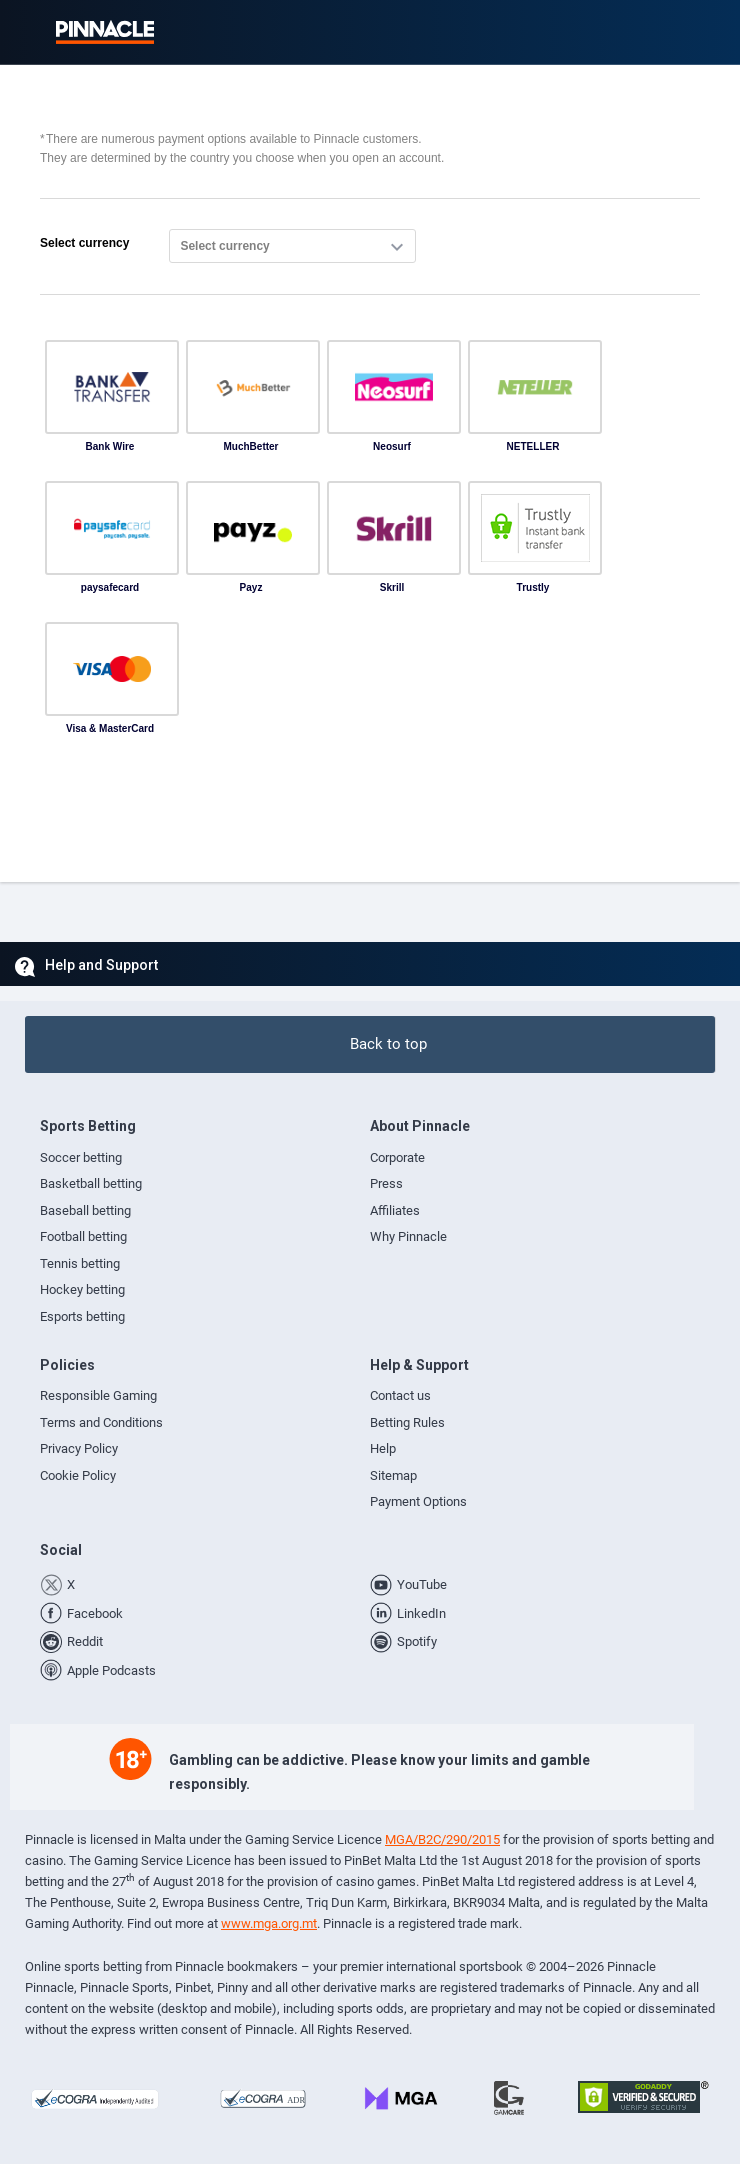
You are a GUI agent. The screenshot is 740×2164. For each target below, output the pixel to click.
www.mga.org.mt (269, 1923)
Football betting (83, 1236)
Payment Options (418, 1501)
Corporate (397, 1157)
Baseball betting (85, 1210)
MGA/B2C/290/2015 (442, 1839)
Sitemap (393, 1475)
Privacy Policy (79, 1448)
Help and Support (101, 965)
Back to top (388, 1044)
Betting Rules (407, 1422)
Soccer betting (81, 1157)
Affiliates (395, 1210)
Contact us (400, 1395)
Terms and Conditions (101, 1422)
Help (383, 1448)
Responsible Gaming (98, 1395)
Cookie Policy (78, 1475)
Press (386, 1183)
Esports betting (82, 1316)
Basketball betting (91, 1183)
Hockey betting (82, 1289)
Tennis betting (80, 1263)
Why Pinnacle (408, 1236)
